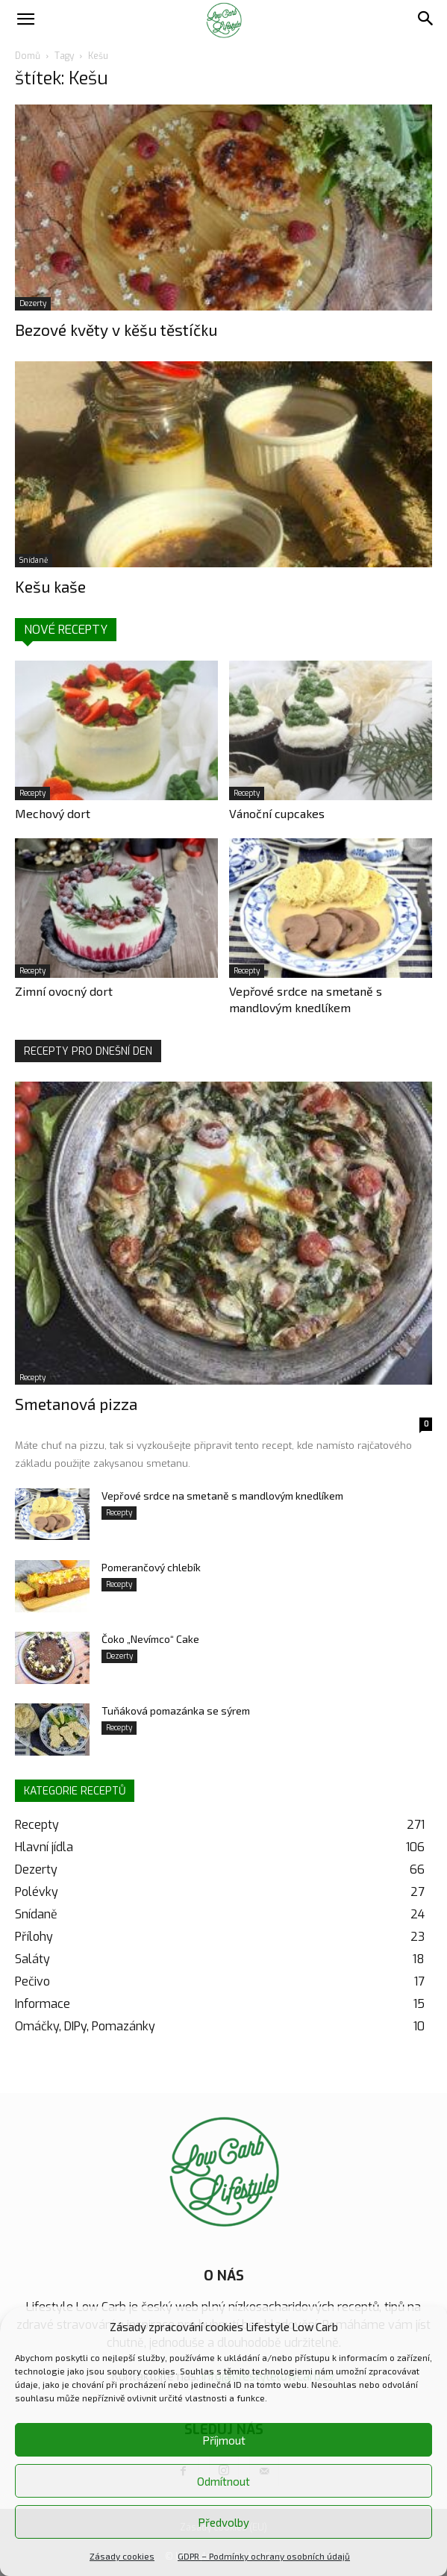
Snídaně (33, 560)
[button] (25, 20)
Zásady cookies (122, 2556)
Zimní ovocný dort (64, 991)
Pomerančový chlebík (151, 1567)
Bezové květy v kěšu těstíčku (116, 329)
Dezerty (32, 303)
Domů (27, 56)
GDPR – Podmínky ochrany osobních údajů (264, 2556)
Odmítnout (223, 2481)
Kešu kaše (50, 586)
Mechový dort (52, 813)
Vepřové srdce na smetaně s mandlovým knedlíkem (222, 1495)
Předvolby (223, 2522)
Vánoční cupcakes (277, 813)
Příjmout (224, 2440)
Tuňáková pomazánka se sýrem (175, 1710)
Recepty (32, 793)
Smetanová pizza (76, 1403)
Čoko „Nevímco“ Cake (150, 1638)
